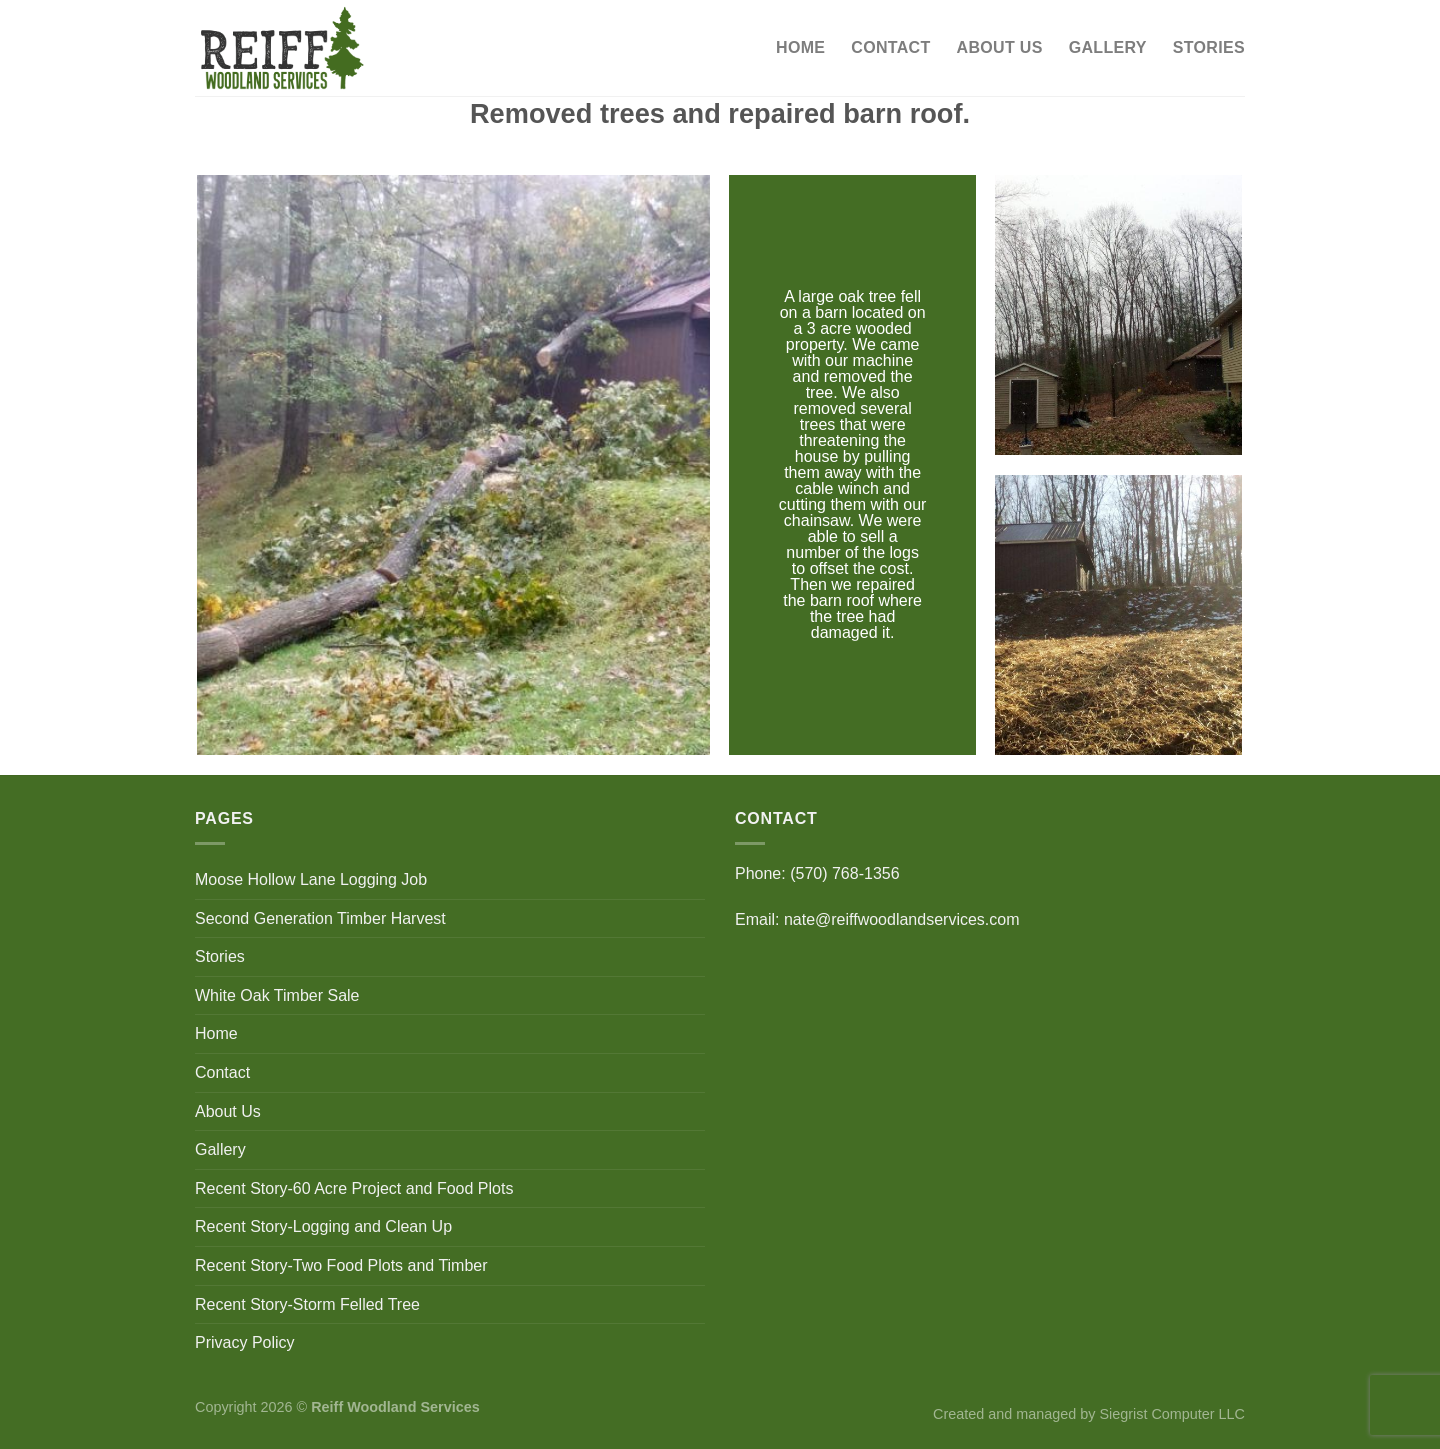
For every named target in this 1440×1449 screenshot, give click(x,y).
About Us (1000, 47)
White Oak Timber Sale (277, 995)
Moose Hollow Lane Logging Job (311, 879)
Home (800, 47)
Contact (890, 47)
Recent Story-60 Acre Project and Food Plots (354, 1188)
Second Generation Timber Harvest (320, 918)
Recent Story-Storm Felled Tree (307, 1304)
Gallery (1108, 47)
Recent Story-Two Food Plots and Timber (341, 1265)
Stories (1209, 47)
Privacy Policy (245, 1342)
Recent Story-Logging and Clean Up (323, 1226)
